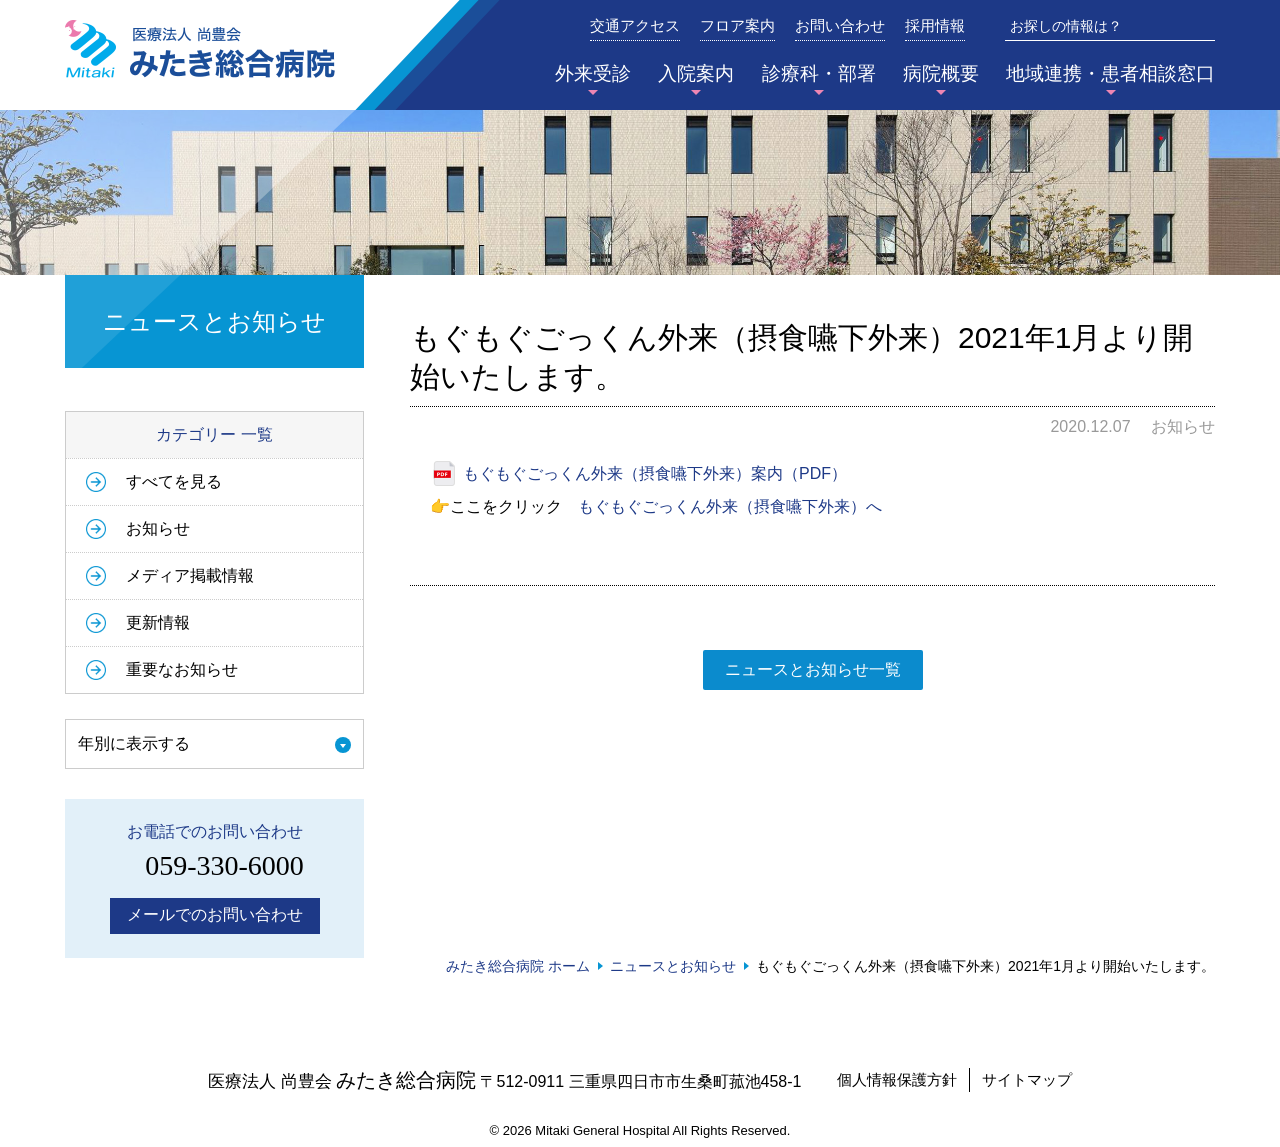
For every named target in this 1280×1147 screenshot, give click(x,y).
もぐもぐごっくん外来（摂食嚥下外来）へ (730, 506)
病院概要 (941, 73)
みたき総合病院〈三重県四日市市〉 (200, 49)
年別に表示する (134, 743)
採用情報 (935, 26)
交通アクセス (635, 26)
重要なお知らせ (182, 669)
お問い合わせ (840, 26)
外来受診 (593, 73)
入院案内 (696, 73)
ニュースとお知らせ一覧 (813, 669)
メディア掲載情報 (190, 575)
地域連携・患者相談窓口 (1110, 73)
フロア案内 (737, 26)
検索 (1201, 26)
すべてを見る (174, 481)
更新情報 (158, 622)
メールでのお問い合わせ (215, 914)
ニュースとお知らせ (673, 966)
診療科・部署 (819, 73)
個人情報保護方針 (897, 1079)
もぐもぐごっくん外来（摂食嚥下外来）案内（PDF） (655, 473)
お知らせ (158, 528)
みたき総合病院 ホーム (518, 966)
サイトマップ (1027, 1079)
